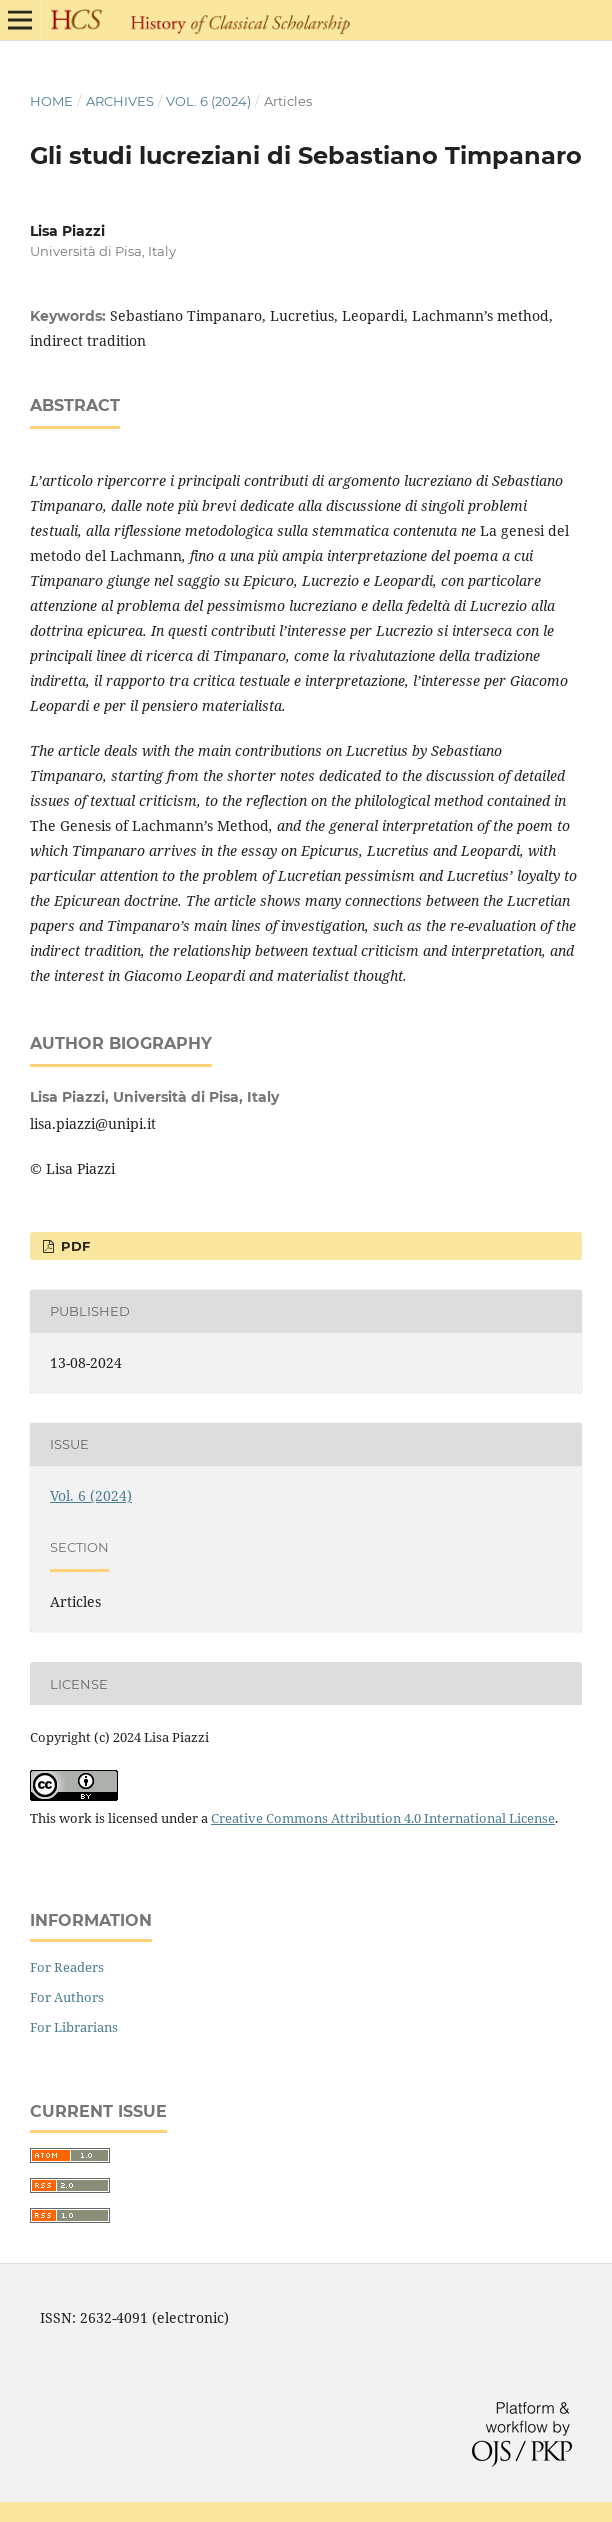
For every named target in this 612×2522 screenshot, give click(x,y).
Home (51, 101)
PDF (73, 1246)
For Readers (67, 1967)
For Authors (67, 1997)
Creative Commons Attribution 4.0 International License (383, 1818)
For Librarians (74, 2027)
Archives (120, 101)
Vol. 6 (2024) (208, 101)
